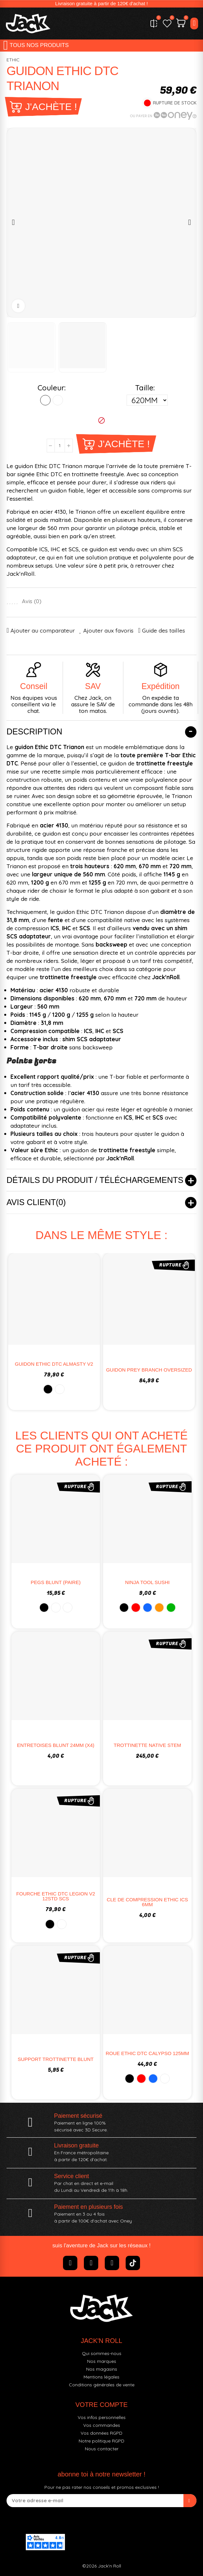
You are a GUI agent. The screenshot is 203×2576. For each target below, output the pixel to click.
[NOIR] (45, 400)
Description (34, 731)
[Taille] (147, 400)
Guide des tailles (163, 630)
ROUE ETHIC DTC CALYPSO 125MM (147, 2053)
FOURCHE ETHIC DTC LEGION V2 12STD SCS (55, 1896)
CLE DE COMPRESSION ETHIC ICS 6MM (147, 1902)
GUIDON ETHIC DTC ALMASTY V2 (54, 1364)
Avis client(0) (36, 1202)
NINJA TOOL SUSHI (147, 1582)
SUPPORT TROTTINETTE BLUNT (56, 2059)
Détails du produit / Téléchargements (95, 1180)
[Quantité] (60, 445)
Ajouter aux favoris (108, 630)
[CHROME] (58, 400)
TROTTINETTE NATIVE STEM (147, 1745)
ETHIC (13, 60)
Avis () (31, 601)
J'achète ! (51, 106)
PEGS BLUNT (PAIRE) (56, 1582)
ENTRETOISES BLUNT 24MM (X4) (55, 1745)
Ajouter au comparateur (42, 630)
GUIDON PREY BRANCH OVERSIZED (149, 1370)
